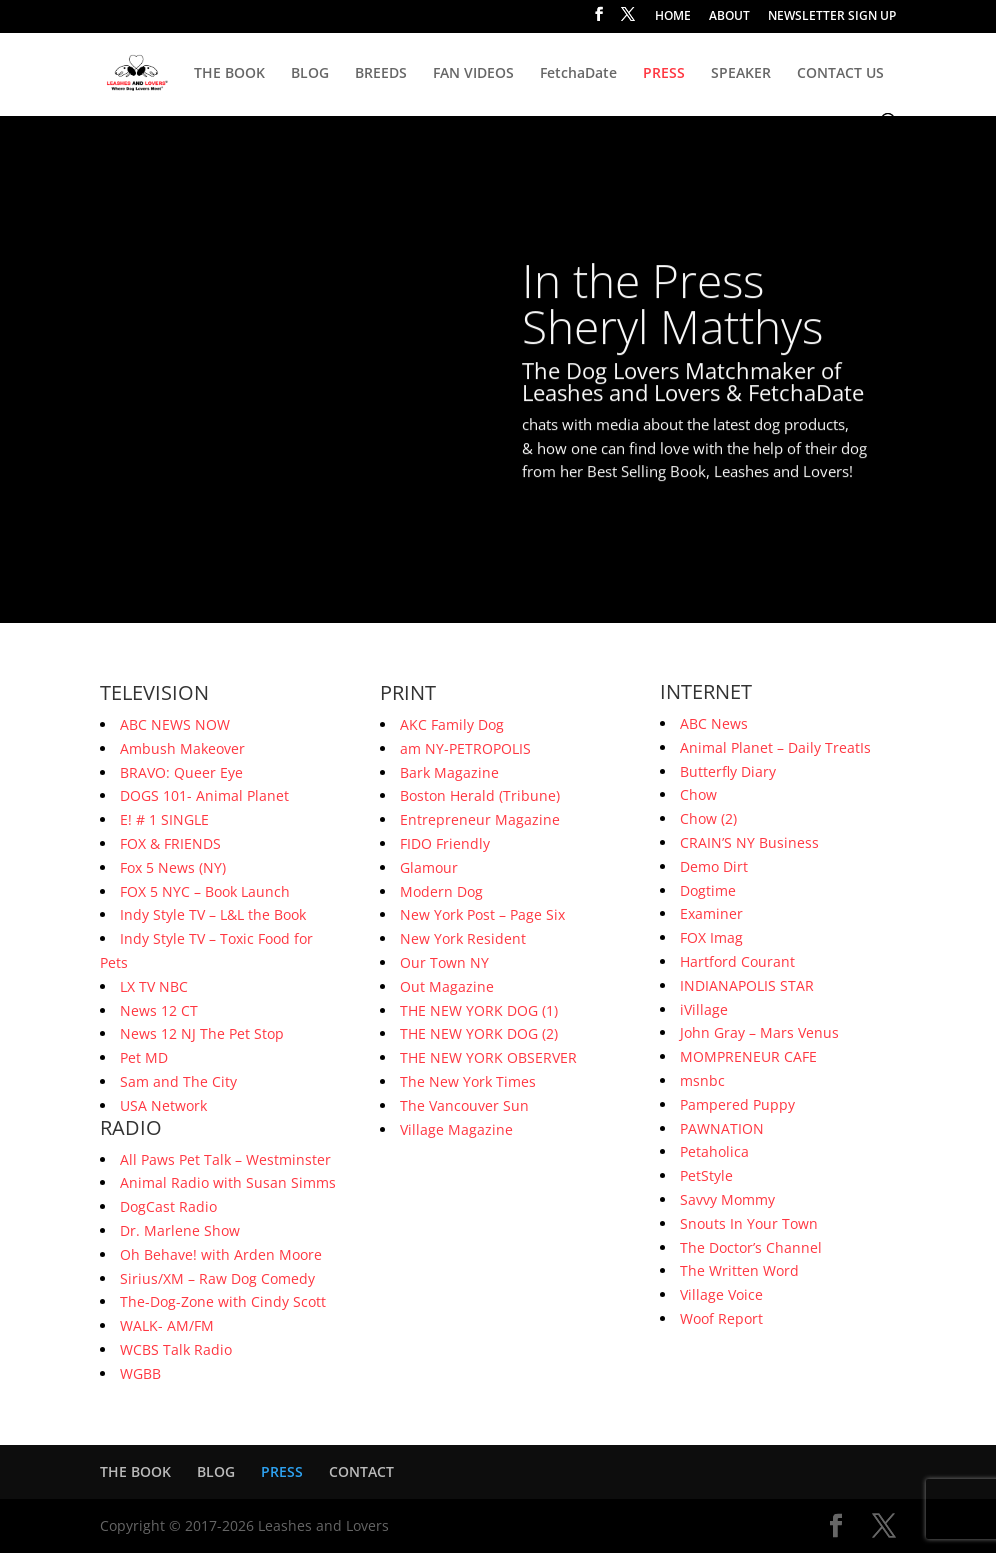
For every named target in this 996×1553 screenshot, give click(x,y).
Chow (698, 794)
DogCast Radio (168, 1206)
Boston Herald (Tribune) (480, 795)
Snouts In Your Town (749, 1223)
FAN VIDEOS (473, 74)
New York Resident (463, 938)
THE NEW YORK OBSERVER (488, 1057)
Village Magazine (456, 1129)
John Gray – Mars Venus (759, 1032)
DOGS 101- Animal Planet (204, 795)
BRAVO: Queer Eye (181, 772)
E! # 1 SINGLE (164, 819)
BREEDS (381, 74)
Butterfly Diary (728, 771)
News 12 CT (159, 1010)
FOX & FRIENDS (170, 843)
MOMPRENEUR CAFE (748, 1056)
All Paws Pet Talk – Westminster (225, 1159)
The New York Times (468, 1081)
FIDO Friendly (445, 843)
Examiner (711, 913)
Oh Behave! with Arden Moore (221, 1254)
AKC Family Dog (452, 724)
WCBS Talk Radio (176, 1349)
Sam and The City (178, 1081)
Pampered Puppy (737, 1104)
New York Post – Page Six (482, 914)
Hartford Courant (737, 961)
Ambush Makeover (182, 748)
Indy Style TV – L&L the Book (213, 914)
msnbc (702, 1080)
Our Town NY (444, 962)
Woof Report (721, 1318)
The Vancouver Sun (464, 1105)
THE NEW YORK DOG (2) (479, 1033)
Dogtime (708, 890)
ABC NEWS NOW (175, 724)
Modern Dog (441, 891)
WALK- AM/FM (167, 1325)
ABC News (714, 723)
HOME (673, 17)
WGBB (140, 1373)
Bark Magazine (449, 772)
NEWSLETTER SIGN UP (832, 17)
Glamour (429, 867)
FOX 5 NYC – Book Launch (205, 891)
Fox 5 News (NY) (173, 867)
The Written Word (739, 1270)
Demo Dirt (714, 866)
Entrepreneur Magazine (480, 819)
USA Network (163, 1105)
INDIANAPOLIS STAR (747, 985)
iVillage (704, 1009)
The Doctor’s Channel (751, 1247)
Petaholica (714, 1151)
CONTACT (361, 1471)
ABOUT (729, 17)
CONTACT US (840, 74)
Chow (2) (708, 818)
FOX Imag (711, 937)
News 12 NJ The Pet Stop (202, 1033)
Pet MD (144, 1057)
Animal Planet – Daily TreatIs (775, 747)
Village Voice (721, 1294)
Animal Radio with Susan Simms (228, 1182)
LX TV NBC (154, 986)
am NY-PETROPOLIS (465, 748)
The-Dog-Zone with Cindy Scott (223, 1301)
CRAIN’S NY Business (749, 842)
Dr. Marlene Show (180, 1230)
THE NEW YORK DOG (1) (479, 1010)
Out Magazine (447, 986)
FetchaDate (578, 74)
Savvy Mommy (727, 1199)
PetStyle (706, 1175)
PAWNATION (722, 1128)
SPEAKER (741, 74)
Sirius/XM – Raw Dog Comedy (217, 1278)
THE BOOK (229, 74)
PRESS (664, 74)
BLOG (310, 74)
